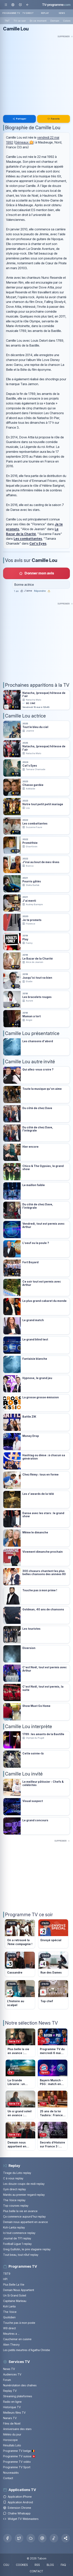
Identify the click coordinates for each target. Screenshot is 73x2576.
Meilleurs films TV (14, 2412)
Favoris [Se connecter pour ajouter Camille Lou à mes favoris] (53, 118)
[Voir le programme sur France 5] (20, 1994)
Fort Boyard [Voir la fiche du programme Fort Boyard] (30, 1262)
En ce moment (38, 20)
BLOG (50, 2564)
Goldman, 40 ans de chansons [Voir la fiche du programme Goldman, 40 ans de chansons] (43, 1609)
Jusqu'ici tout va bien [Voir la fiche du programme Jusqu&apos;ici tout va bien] (37, 977)
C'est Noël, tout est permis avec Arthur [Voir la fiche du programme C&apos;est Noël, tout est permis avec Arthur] (44, 1669)
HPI (5, 2279)
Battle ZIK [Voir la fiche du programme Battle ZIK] (29, 1416)
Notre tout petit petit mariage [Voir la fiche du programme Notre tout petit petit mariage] (42, 804)
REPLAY (45, 13)
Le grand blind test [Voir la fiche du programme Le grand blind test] (35, 1339)
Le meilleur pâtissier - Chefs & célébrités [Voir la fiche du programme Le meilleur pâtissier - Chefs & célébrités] (43, 1783)
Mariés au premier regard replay (24, 2194)
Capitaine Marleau (14, 2301)
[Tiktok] (54, 2538)
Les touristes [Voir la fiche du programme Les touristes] (31, 1628)
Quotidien (9, 2317)
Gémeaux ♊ (24, 142)
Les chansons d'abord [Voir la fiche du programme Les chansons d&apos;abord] (37, 1041)
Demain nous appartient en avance (25, 2222)
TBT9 (6, 2273)
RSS (37, 2564)
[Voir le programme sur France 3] (20, 1964)
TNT (7, 20)
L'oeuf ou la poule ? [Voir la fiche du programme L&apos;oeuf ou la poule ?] (35, 1243)
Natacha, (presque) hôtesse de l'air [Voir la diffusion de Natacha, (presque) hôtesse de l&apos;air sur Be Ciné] (43, 694)
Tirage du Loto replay (17, 2172)
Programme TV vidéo (17, 2461)
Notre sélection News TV (31, 2023)
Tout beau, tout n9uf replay (20, 2254)
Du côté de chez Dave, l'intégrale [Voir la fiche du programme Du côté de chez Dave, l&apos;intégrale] (37, 1129)
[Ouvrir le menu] (6, 5)
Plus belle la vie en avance (20, 2211)
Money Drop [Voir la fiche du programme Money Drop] (30, 1436)
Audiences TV (12, 2374)
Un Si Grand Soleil (14, 2295)
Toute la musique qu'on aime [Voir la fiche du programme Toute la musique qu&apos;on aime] (42, 1088)
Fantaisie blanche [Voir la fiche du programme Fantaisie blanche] (34, 1358)
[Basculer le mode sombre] (20, 5)
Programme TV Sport (16, 2467)
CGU (6, 2564)
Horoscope (10, 2440)
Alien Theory (11, 2344)
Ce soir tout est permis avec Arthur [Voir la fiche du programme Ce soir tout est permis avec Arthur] (41, 1283)
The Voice (10, 2311)
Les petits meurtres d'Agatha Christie (26, 2350)
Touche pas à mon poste (19, 2322)
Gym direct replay (14, 2189)
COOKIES (22, 2564)
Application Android (18, 2502)
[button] (65, 2538)
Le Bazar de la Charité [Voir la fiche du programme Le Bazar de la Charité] (37, 958)
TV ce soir (19, 20)
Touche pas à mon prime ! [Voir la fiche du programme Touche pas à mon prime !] (39, 1590)
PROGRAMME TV (11, 13)
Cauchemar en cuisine (17, 2339)
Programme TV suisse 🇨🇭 (19, 2456)
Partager (19, 118)
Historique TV (12, 2407)
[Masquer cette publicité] (65, 36)
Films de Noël (11, 2423)
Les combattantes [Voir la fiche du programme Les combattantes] (34, 823)
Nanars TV (10, 2418)
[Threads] (42, 2538)
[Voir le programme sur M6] (53, 1994)
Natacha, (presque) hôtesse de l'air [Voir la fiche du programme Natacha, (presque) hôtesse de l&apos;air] (43, 748)
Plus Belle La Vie (13, 2284)
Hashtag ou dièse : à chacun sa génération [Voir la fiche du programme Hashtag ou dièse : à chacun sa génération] (43, 1457)
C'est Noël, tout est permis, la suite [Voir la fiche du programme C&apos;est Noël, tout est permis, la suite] (42, 1688)
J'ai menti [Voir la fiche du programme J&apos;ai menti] (29, 900)
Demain (54, 20)
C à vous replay (13, 2178)
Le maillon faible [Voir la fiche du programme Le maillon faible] (33, 1185)
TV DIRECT (28, 13)
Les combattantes (28, 538)
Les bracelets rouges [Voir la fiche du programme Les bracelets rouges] (37, 997)
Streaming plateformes (17, 2396)
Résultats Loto (12, 2445)
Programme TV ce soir (29, 1914)
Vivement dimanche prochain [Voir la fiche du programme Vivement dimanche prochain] (42, 1551)
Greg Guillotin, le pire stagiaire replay (27, 2249)
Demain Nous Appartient (18, 2290)
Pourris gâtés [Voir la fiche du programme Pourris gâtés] (31, 881)
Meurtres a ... (11, 2333)
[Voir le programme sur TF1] (20, 1933)
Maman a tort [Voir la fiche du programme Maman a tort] (31, 1016)
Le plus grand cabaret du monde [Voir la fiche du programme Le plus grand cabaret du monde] (44, 1300)
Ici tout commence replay (19, 2233)
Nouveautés (11, 2472)
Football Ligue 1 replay (17, 2243)
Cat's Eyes (37, 543)
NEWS (62, 13)
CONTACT (36, 2571)
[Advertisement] (36, 75)
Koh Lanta (9, 2306)
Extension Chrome (17, 2507)
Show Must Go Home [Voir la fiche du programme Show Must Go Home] (36, 1705)
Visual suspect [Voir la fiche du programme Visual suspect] (32, 1801)
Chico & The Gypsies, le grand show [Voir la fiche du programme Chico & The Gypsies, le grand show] (43, 1167)
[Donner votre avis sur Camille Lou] (36, 573)
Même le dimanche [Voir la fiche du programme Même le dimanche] (35, 1532)
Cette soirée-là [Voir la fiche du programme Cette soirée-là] (33, 1753)
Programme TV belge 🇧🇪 (19, 2450)
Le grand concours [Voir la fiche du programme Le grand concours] (35, 1820)
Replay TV (10, 2390)
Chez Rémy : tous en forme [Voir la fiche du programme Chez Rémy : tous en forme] (40, 1474)
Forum (7, 2379)
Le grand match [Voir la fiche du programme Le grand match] (33, 1320)
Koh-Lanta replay (14, 2227)
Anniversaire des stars (17, 2429)
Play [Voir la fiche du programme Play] (25, 939)
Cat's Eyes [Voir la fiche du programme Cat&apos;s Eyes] (29, 765)
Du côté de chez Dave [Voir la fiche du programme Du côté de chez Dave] (37, 1108)
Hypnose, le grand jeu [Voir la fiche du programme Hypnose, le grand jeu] (37, 1378)
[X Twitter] (19, 2538)
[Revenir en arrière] (27, 5)
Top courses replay (15, 2205)
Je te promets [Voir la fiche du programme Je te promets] (31, 920)
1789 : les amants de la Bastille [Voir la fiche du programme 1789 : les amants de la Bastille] (43, 1734)
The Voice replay (14, 2200)
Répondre (40, 591)
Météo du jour (12, 2434)
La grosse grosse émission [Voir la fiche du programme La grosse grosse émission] (40, 1397)
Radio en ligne (12, 2401)
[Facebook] (7, 2538)
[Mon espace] (13, 5)
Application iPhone (17, 2496)
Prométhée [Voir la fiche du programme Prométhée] (30, 842)
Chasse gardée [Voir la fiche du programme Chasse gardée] (32, 784)
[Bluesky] (30, 2538)
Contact (8, 2478)
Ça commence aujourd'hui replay (24, 2216)
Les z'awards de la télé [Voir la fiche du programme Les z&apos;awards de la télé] (38, 1493)
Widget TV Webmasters (21, 2518)
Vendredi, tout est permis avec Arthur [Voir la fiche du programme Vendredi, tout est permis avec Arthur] (43, 1225)
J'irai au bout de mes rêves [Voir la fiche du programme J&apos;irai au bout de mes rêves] (40, 862)
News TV (9, 2369)
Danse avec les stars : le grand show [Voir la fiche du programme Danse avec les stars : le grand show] (43, 1515)
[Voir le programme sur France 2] (53, 1933)
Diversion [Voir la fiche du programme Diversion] (28, 1648)
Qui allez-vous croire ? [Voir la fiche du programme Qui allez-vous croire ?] (38, 1069)
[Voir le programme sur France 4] (53, 1964)
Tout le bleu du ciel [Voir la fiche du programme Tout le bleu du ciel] (35, 727)
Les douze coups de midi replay (24, 2183)
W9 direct (9, 2328)
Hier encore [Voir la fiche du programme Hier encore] (30, 1146)
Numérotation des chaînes (20, 2385)
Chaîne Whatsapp (17, 2513)
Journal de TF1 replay (17, 2238)
